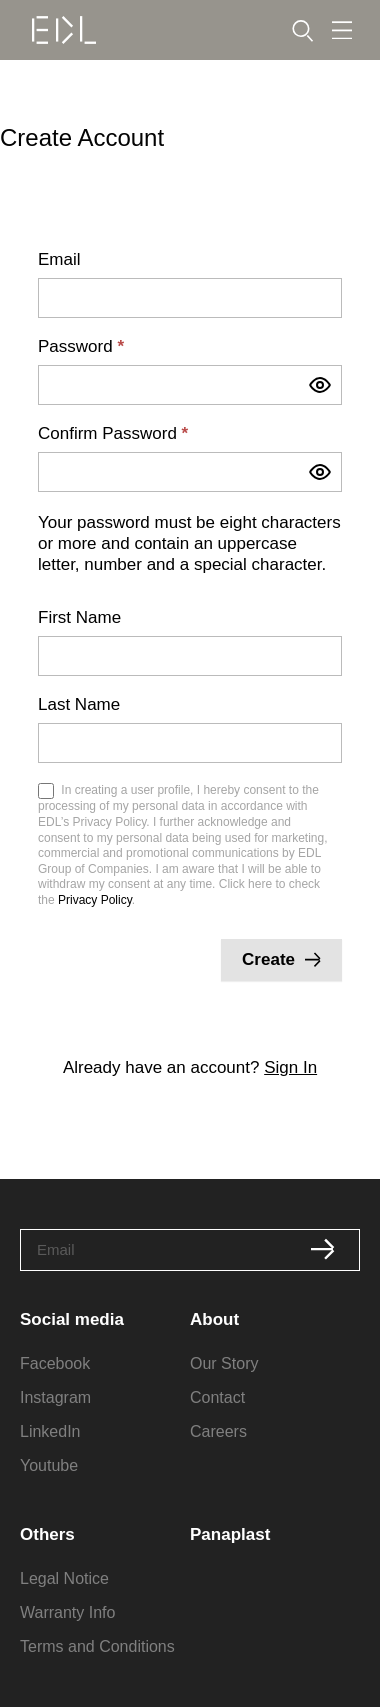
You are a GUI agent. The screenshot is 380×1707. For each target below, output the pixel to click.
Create (281, 959)
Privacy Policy (95, 900)
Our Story (224, 1363)
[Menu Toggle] (342, 30)
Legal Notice (64, 1578)
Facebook (55, 1363)
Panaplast (230, 1534)
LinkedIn (50, 1431)
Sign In (290, 1067)
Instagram (55, 1397)
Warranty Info (67, 1612)
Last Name (79, 705)
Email (59, 260)
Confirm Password (113, 434)
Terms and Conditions (97, 1646)
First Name (79, 618)
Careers (218, 1431)
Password (81, 347)
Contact (217, 1397)
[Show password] (320, 385)
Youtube (49, 1465)
